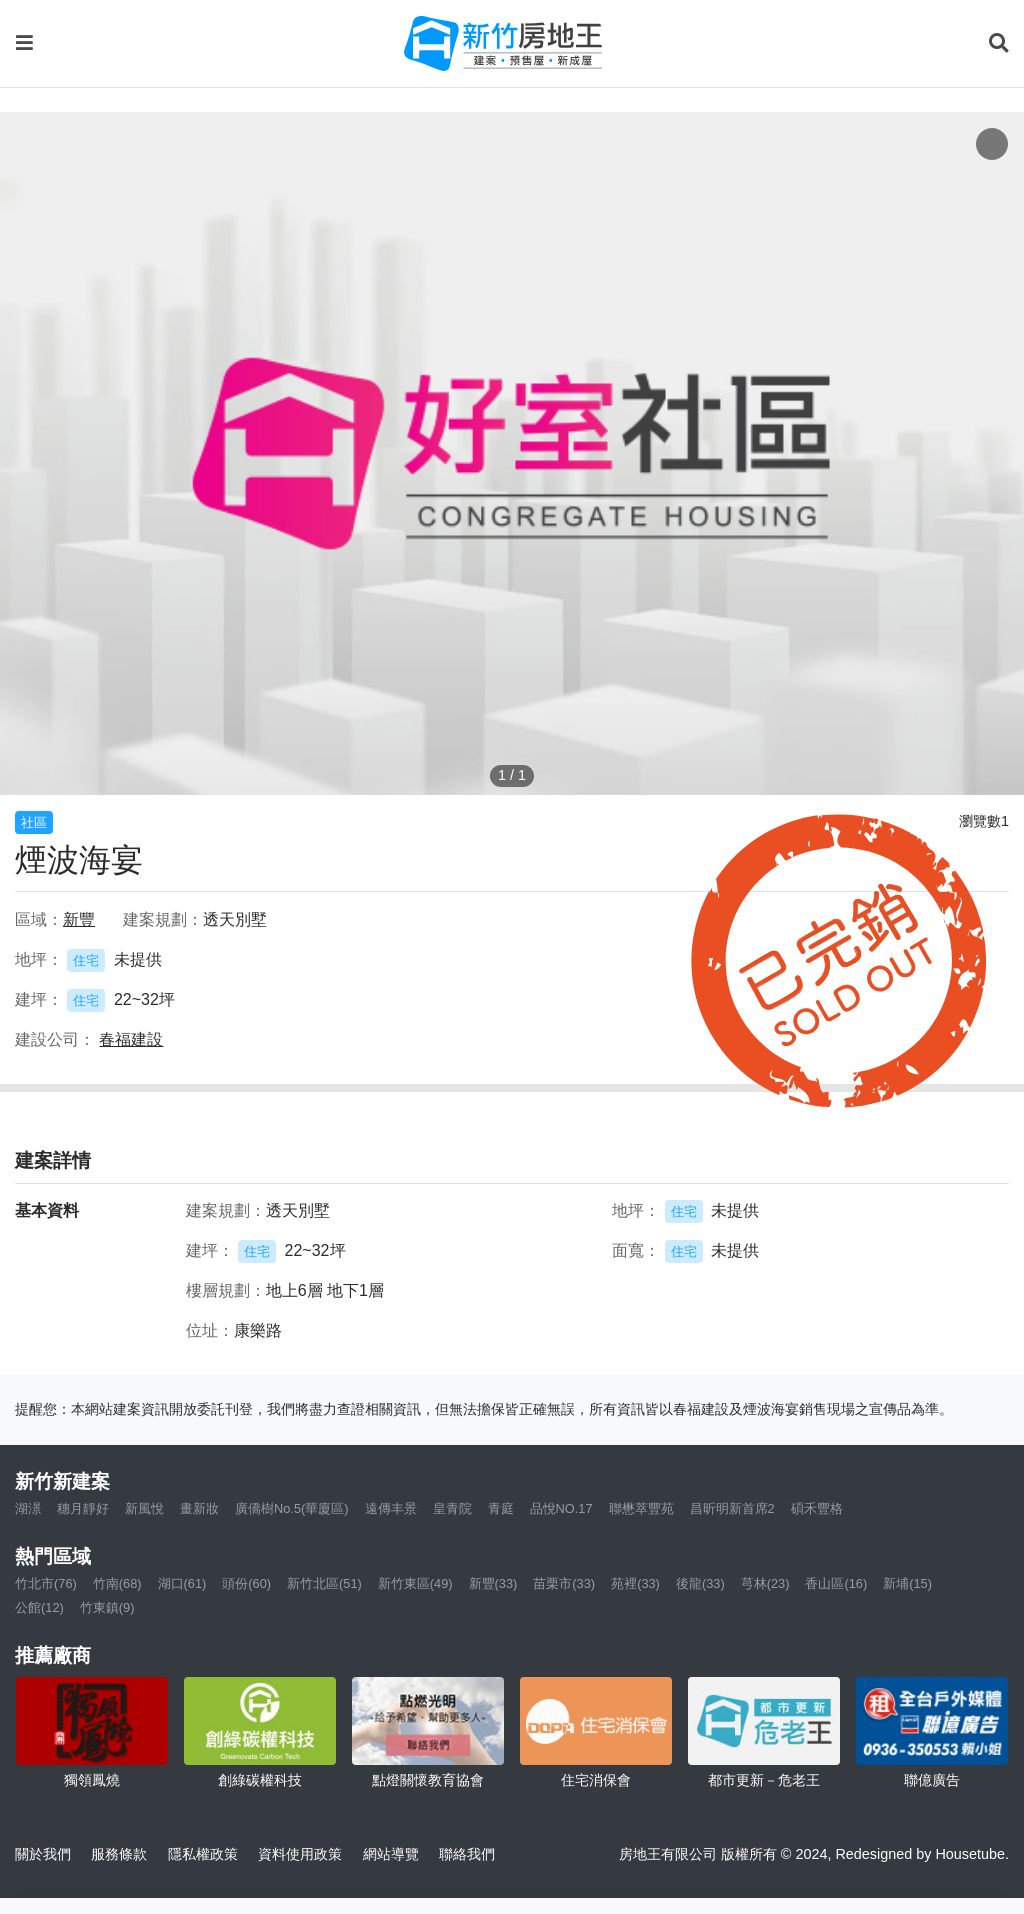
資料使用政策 (300, 1854)
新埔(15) (907, 1583)
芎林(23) (765, 1583)
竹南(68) (117, 1583)
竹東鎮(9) (107, 1607)
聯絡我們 (467, 1854)
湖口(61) (182, 1583)
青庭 (501, 1508)
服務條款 (119, 1854)
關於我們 (43, 1854)
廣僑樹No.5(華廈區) (292, 1508)
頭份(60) (246, 1583)
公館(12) (39, 1607)
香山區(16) (836, 1583)
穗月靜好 (83, 1508)
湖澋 (28, 1508)
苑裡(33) (635, 1583)
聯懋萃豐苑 (641, 1508)
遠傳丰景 (391, 1508)
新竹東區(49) (415, 1583)
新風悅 (144, 1508)
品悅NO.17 (561, 1508)
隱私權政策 (203, 1854)
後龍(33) (700, 1583)
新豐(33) (493, 1583)
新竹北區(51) (324, 1583)
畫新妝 (199, 1508)
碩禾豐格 (817, 1508)
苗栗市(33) (564, 1583)
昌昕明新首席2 (732, 1508)
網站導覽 (391, 1854)
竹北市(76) (46, 1583)
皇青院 (452, 1508)
